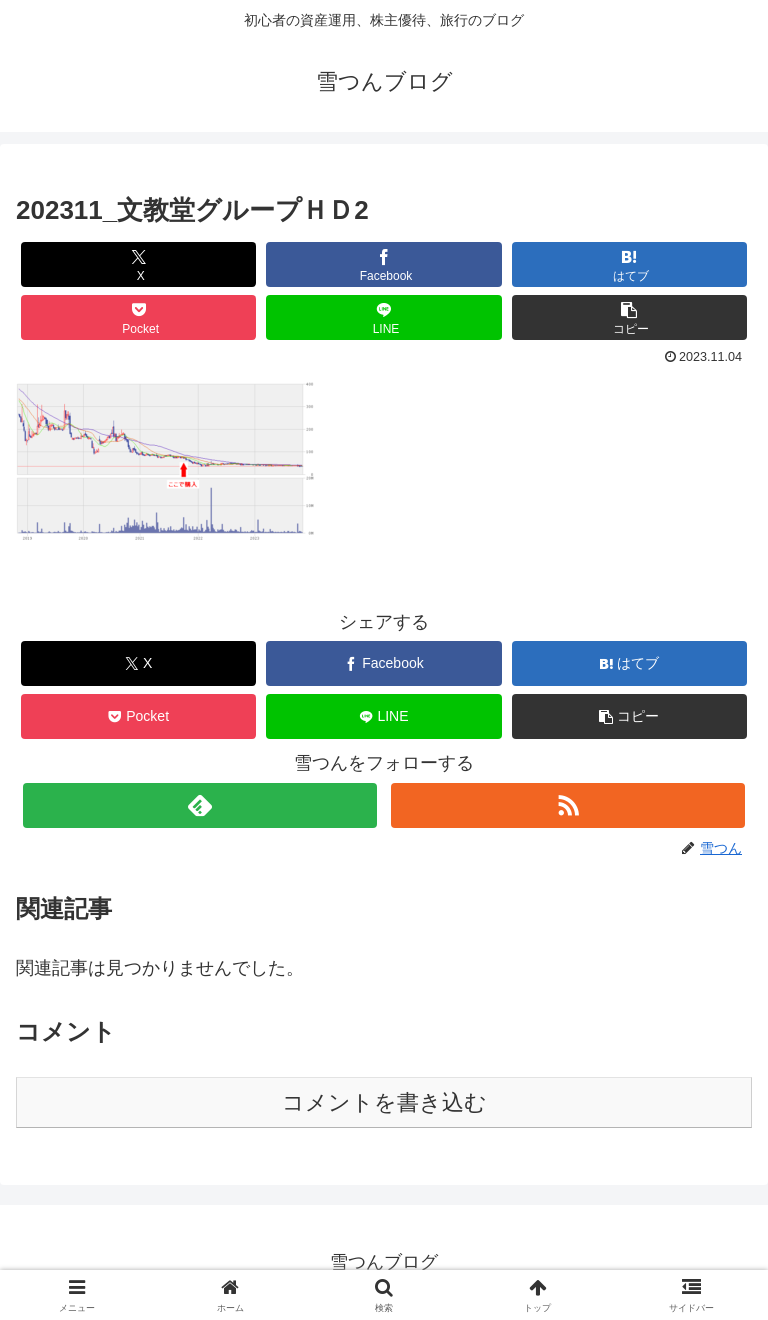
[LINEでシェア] (384, 317)
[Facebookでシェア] (384, 264)
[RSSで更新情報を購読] (567, 805)
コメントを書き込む (384, 1102)
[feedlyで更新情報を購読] (199, 805)
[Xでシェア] (139, 264)
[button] (630, 317)
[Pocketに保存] (139, 317)
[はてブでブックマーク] (630, 264)
